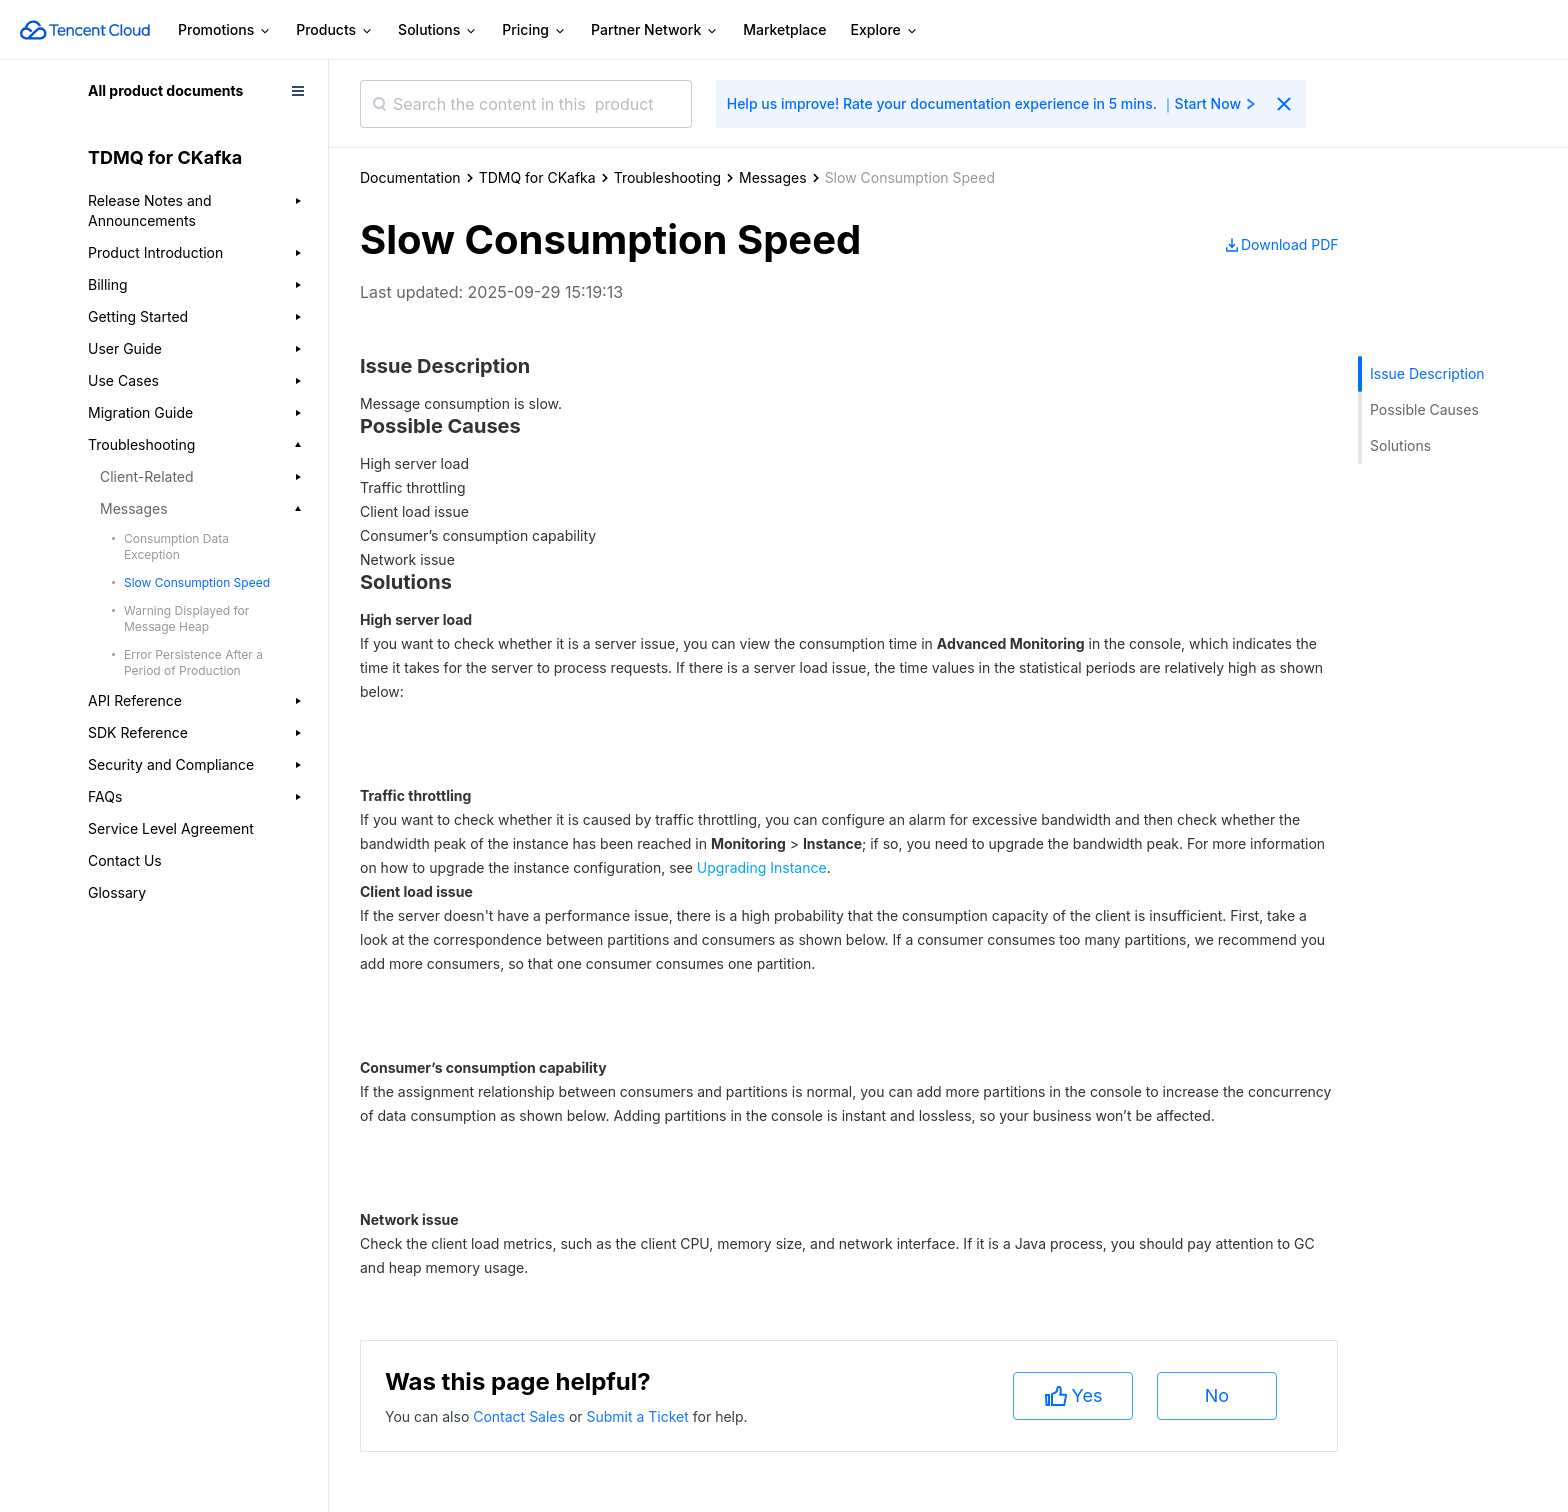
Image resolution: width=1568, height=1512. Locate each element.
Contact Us (125, 860)
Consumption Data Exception (176, 546)
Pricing (534, 30)
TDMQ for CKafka (537, 177)
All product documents (165, 90)
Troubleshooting (667, 177)
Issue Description (1427, 373)
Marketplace (784, 29)
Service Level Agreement (171, 828)
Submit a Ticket (639, 1416)
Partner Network (655, 30)
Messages (773, 177)
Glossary (117, 892)
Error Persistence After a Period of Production (193, 662)
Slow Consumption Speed (197, 582)
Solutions (438, 30)
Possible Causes (1424, 409)
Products (335, 30)
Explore (885, 30)
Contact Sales (521, 1416)
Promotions (225, 30)
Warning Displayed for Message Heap (186, 618)
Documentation (410, 177)
